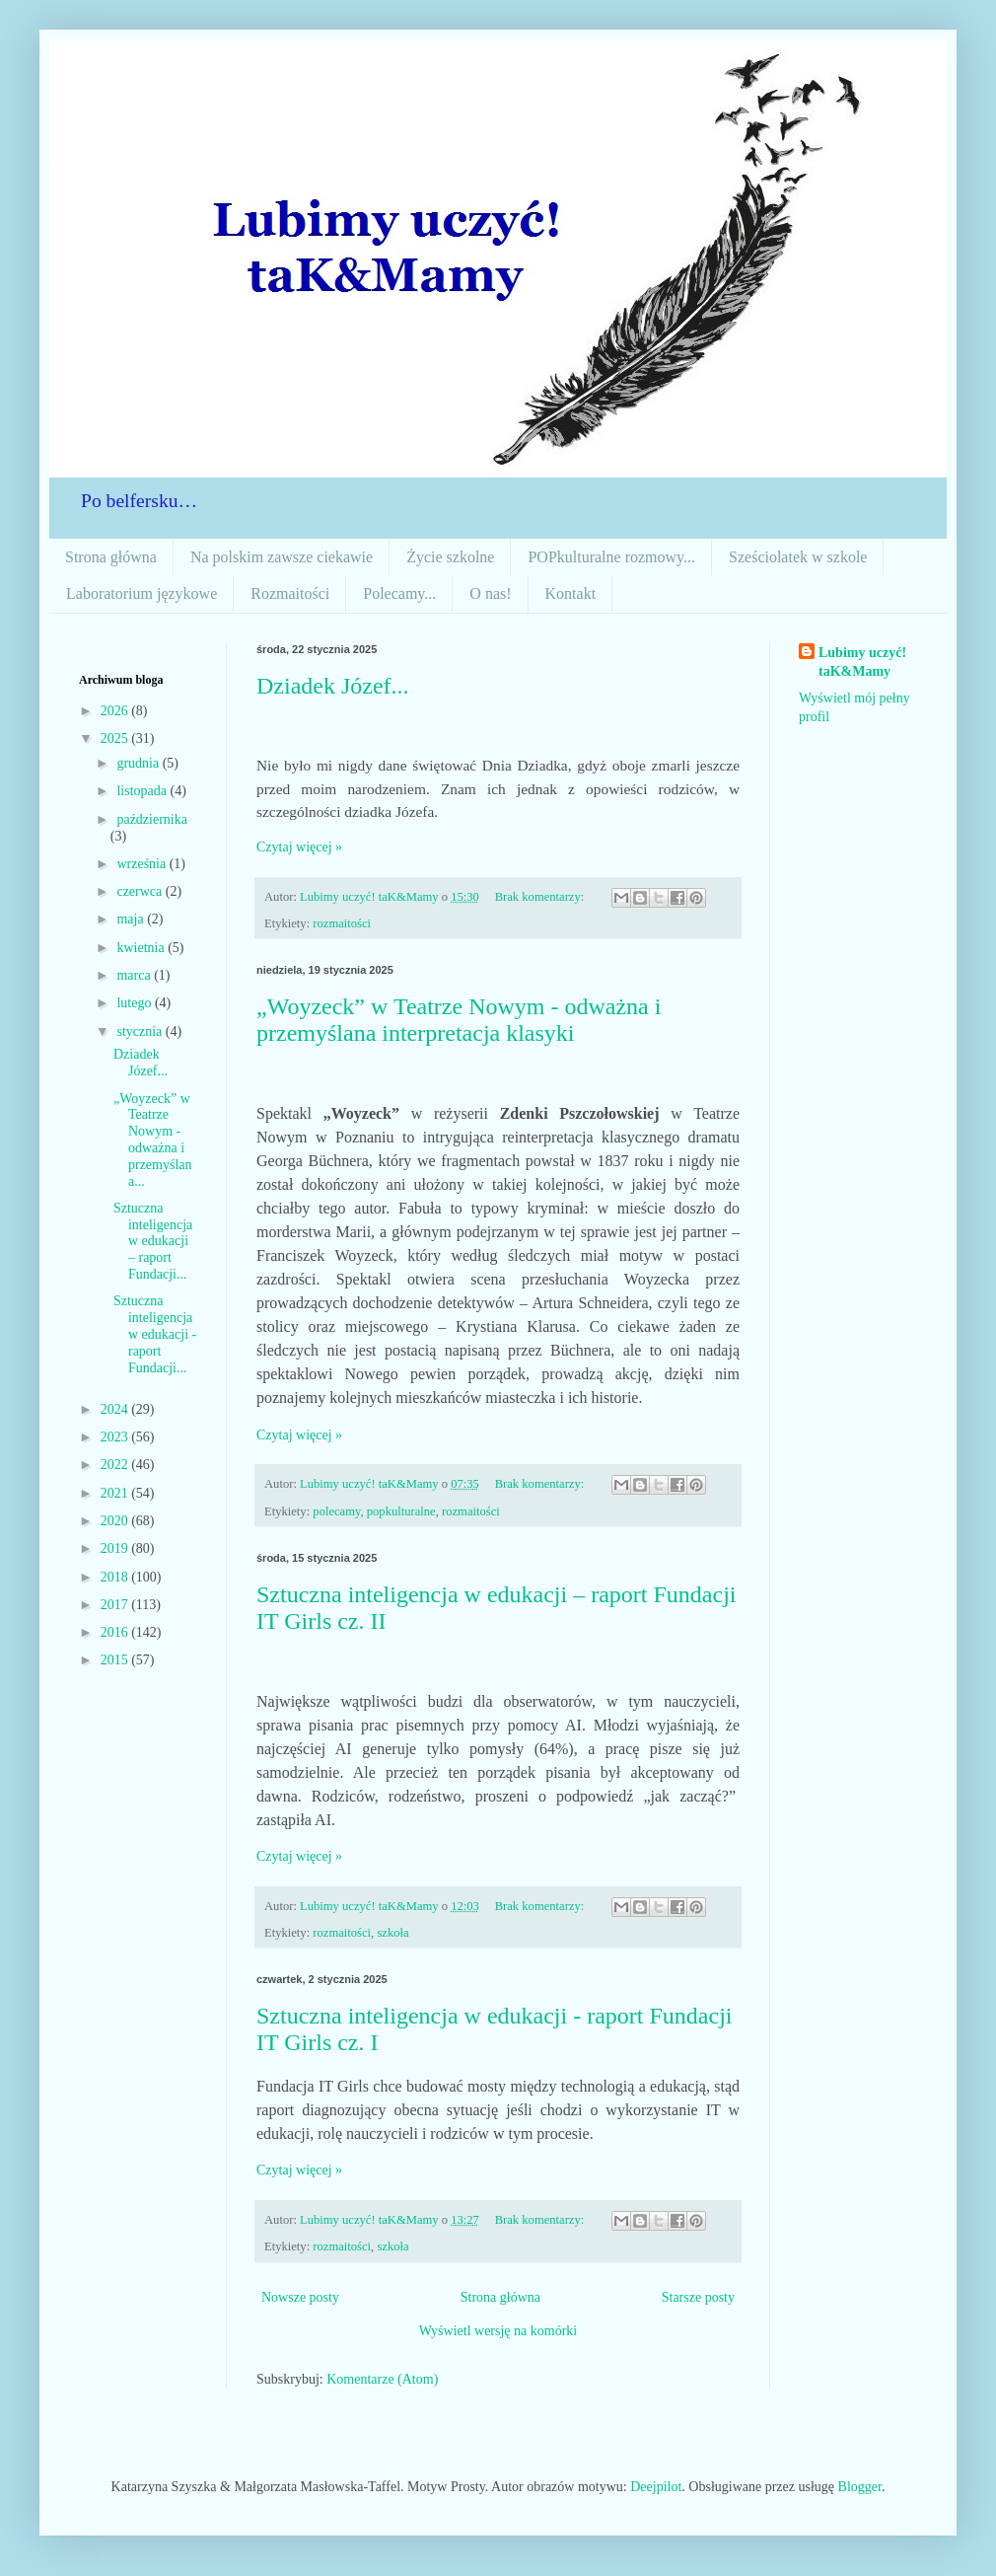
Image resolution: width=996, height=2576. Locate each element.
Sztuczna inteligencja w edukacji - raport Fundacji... (154, 1333)
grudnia (139, 763)
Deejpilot (655, 2486)
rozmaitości (342, 923)
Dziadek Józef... (332, 686)
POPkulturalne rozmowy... (611, 557)
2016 (116, 1632)
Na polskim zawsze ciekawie (281, 557)
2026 (116, 710)
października (151, 819)
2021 (116, 1493)
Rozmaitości (289, 593)
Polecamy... (399, 593)
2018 (116, 1577)
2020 (116, 1520)
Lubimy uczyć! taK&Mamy (862, 662)
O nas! (490, 593)
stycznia (140, 1031)
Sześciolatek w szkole (798, 557)
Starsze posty (698, 2297)
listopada (143, 790)
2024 (116, 1409)
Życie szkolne (450, 557)
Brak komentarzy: (541, 897)
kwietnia (142, 947)
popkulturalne (401, 1511)
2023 (116, 1437)
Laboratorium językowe (141, 593)
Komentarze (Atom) (382, 2379)
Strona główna (111, 557)
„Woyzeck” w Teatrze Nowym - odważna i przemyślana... (152, 1140)
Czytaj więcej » (299, 847)
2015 (116, 1660)
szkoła (392, 1933)
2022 (116, 1464)
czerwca (140, 891)
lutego (135, 1002)
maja (131, 919)
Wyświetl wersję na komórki (498, 2330)
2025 (116, 738)
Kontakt (571, 593)
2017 (116, 1604)
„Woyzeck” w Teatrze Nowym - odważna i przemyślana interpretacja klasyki (458, 1020)
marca (135, 975)
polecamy (336, 1511)
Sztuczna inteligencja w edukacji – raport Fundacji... (152, 1241)
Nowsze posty (300, 2297)
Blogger (860, 2486)
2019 (116, 1548)
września (142, 863)
